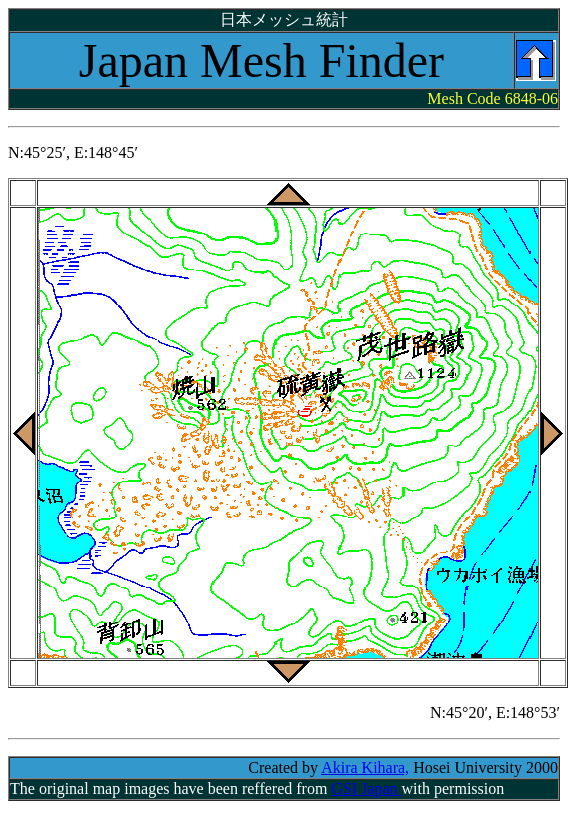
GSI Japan (366, 788)
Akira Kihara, (365, 767)
